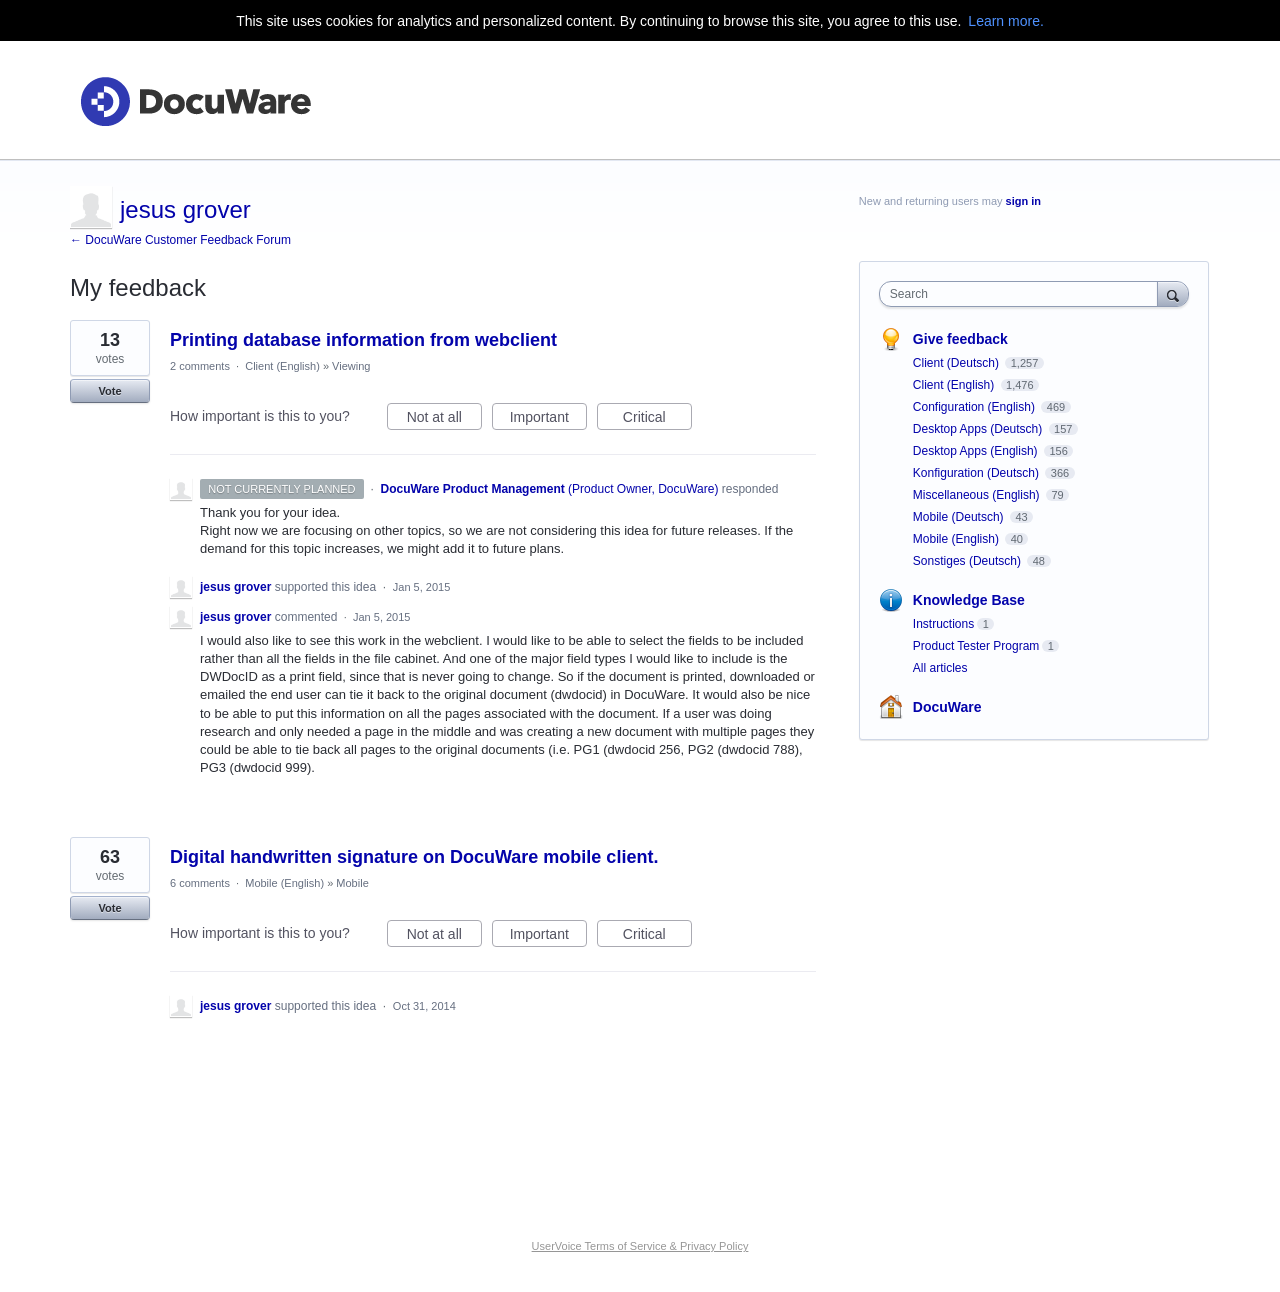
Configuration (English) (975, 407)
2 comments (200, 366)
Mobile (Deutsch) (960, 517)
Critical (657, 420)
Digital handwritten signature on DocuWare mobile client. (414, 857)
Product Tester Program (976, 646)
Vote (109, 391)
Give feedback (960, 339)
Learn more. (1005, 21)
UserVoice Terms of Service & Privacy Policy (640, 1246)
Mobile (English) (284, 883)
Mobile (352, 883)
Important (548, 420)
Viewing (351, 366)
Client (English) (282, 366)
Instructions (943, 624)
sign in (1023, 201)
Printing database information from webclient (363, 340)
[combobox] (1023, 294)
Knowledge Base (969, 600)
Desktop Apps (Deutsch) (979, 429)
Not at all (444, 420)
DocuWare (947, 707)
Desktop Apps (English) (977, 451)
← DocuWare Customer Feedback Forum (180, 240)
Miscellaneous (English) (978, 495)
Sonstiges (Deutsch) (968, 561)
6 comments (200, 883)
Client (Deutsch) (957, 363)
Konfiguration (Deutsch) (977, 473)
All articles (940, 668)
